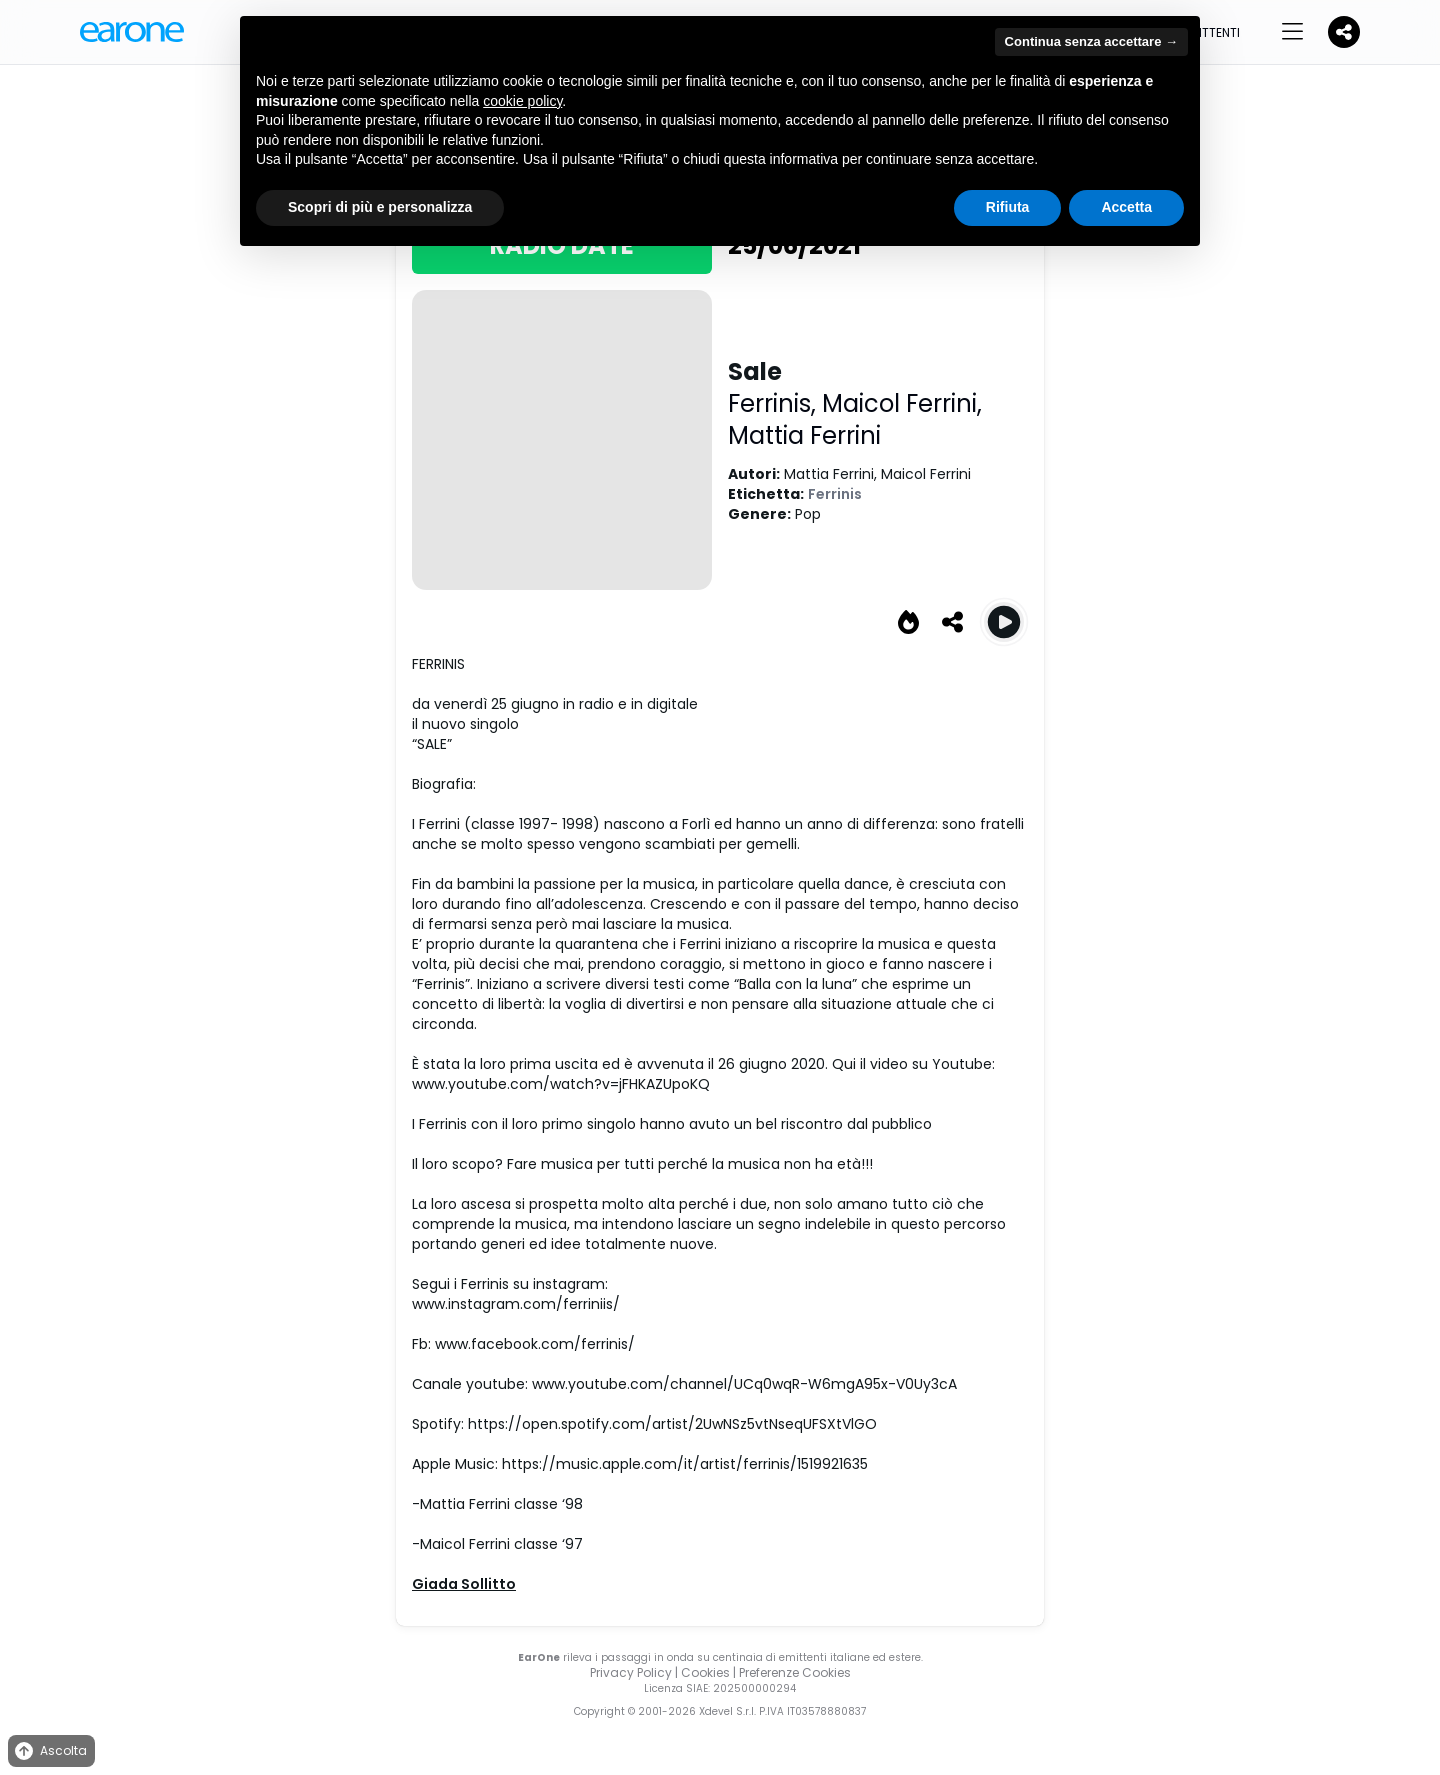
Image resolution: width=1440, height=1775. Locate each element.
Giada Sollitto (464, 1584)
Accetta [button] (1126, 207)
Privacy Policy (631, 1672)
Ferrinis (835, 494)
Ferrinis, (775, 403)
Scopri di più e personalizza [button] (380, 207)
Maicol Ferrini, (902, 403)
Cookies (705, 1672)
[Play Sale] (1004, 622)
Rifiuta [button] (1008, 207)
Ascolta (49, 1751)
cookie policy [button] (522, 101)
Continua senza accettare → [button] (1091, 41)
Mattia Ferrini (804, 435)
